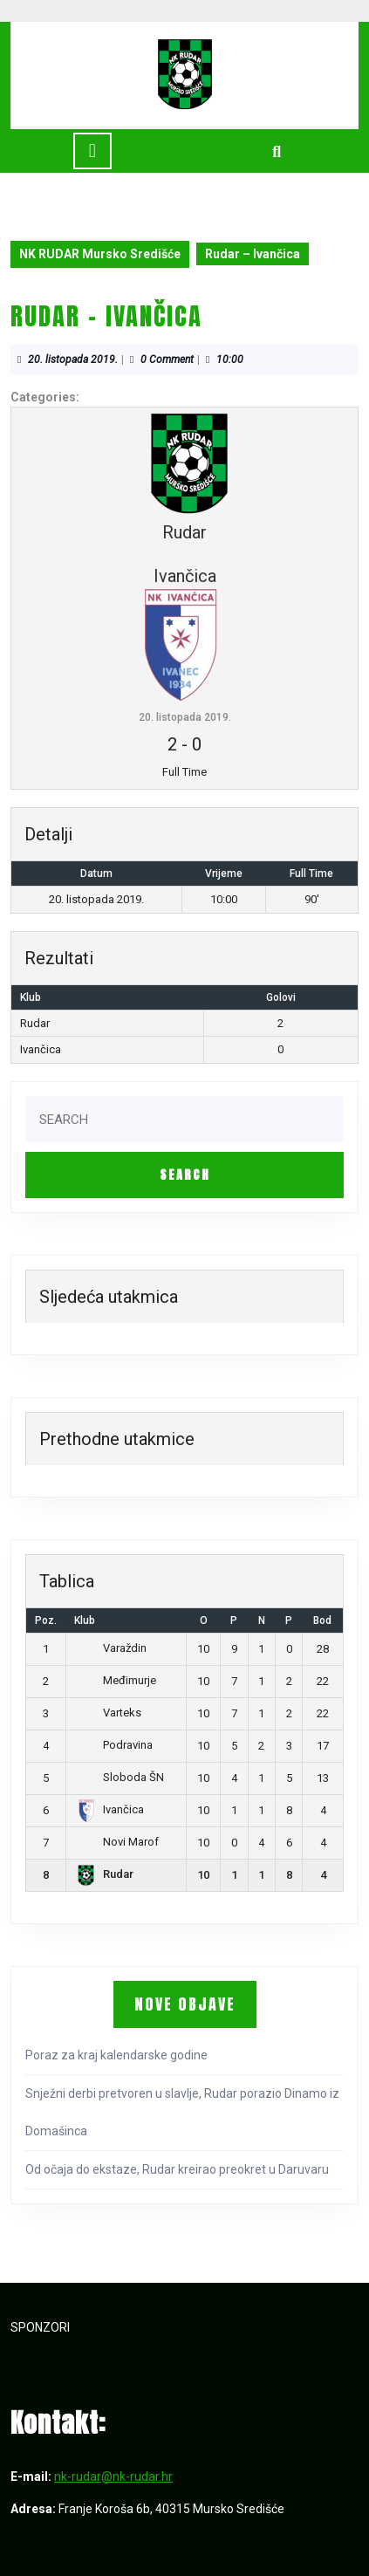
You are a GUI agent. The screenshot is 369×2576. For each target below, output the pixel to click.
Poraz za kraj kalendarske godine (116, 2055)
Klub (84, 1620)
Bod (322, 1620)
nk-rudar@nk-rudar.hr (113, 2477)
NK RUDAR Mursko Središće (100, 254)
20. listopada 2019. (73, 359)
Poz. (46, 1620)
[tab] (92, 151)
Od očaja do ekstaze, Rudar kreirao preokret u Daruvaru (177, 2169)
